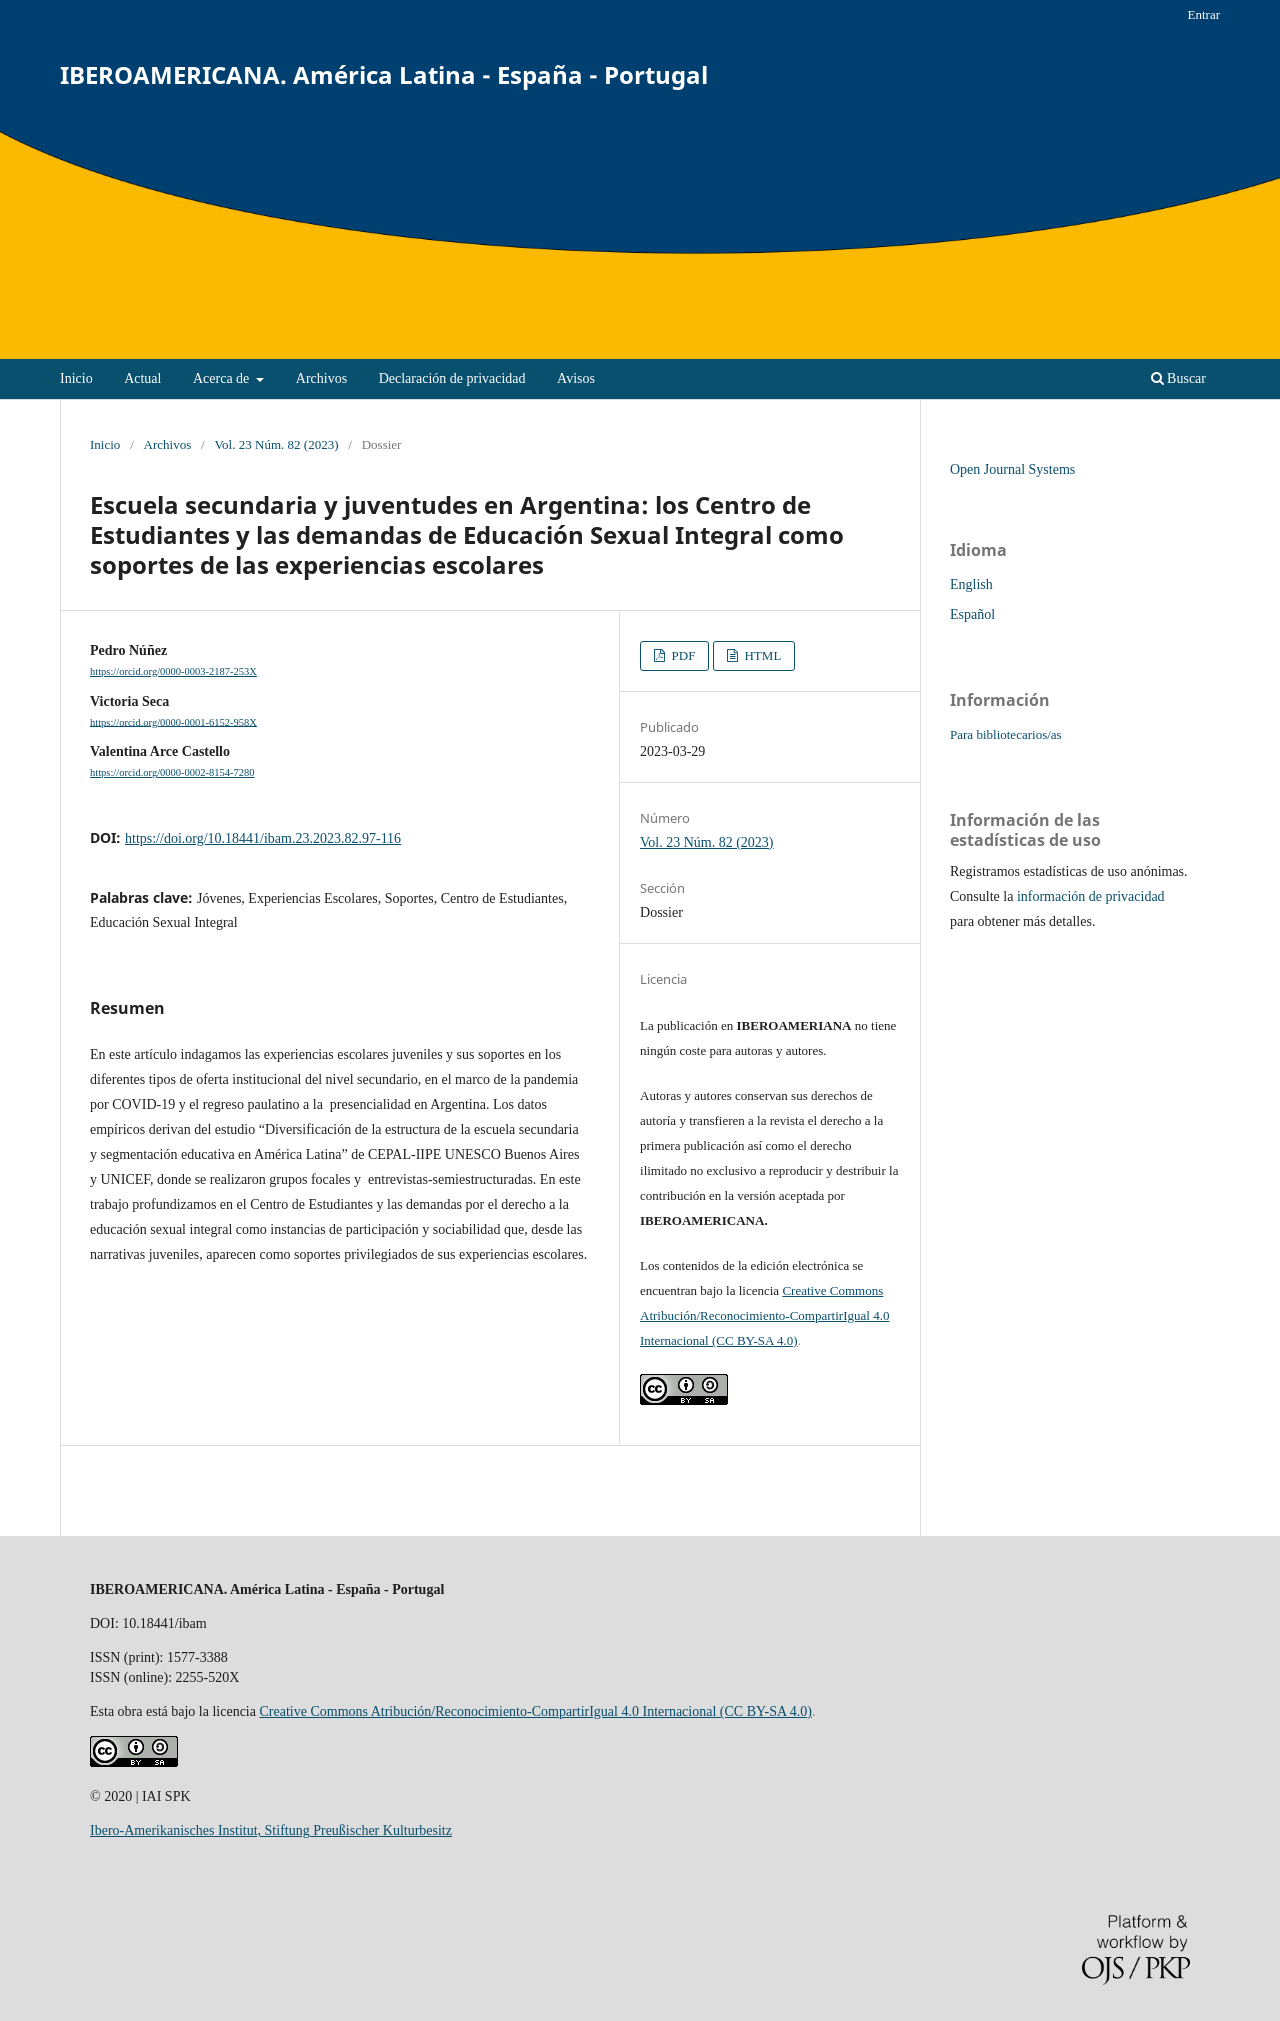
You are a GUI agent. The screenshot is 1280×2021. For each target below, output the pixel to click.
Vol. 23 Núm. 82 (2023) (276, 444)
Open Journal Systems (1012, 469)
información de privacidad (1091, 896)
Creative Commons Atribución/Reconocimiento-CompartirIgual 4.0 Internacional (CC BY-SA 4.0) (764, 1315)
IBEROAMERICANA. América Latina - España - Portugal (384, 74)
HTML (761, 655)
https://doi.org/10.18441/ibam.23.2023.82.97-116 (263, 838)
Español (972, 614)
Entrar (1203, 14)
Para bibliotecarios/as (1006, 734)
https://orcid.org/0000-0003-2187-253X (173, 671)
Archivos (321, 378)
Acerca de (223, 378)
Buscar (1178, 378)
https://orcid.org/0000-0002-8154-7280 (172, 772)
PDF (681, 655)
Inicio (76, 378)
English (971, 584)
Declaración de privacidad (452, 378)
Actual (142, 378)
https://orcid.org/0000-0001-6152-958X (173, 721)
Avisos (576, 378)
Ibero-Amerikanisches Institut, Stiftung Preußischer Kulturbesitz (271, 1830)
